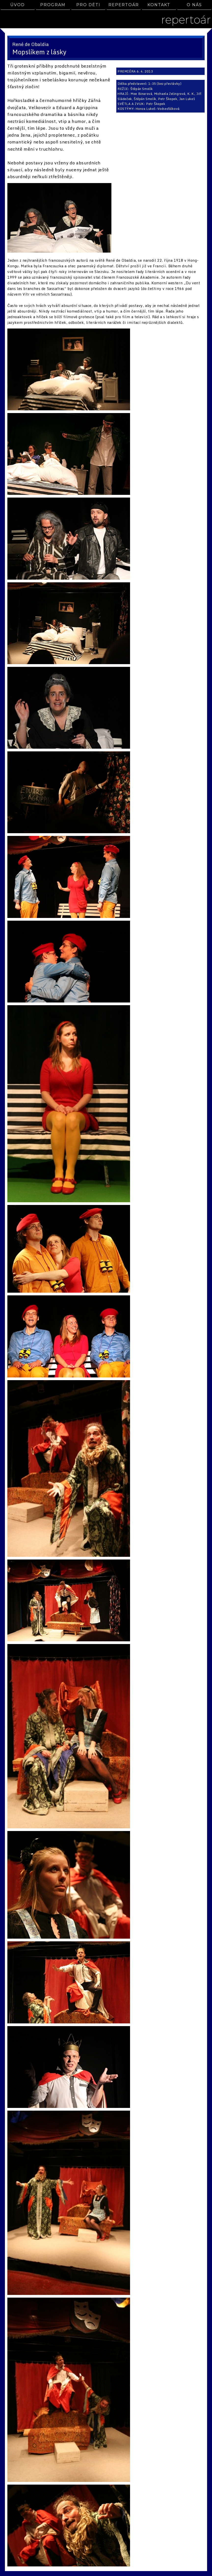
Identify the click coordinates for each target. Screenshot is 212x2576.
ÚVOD (17, 4)
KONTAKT (158, 4)
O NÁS (194, 4)
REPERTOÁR (123, 4)
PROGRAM (53, 4)
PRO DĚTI (88, 4)
